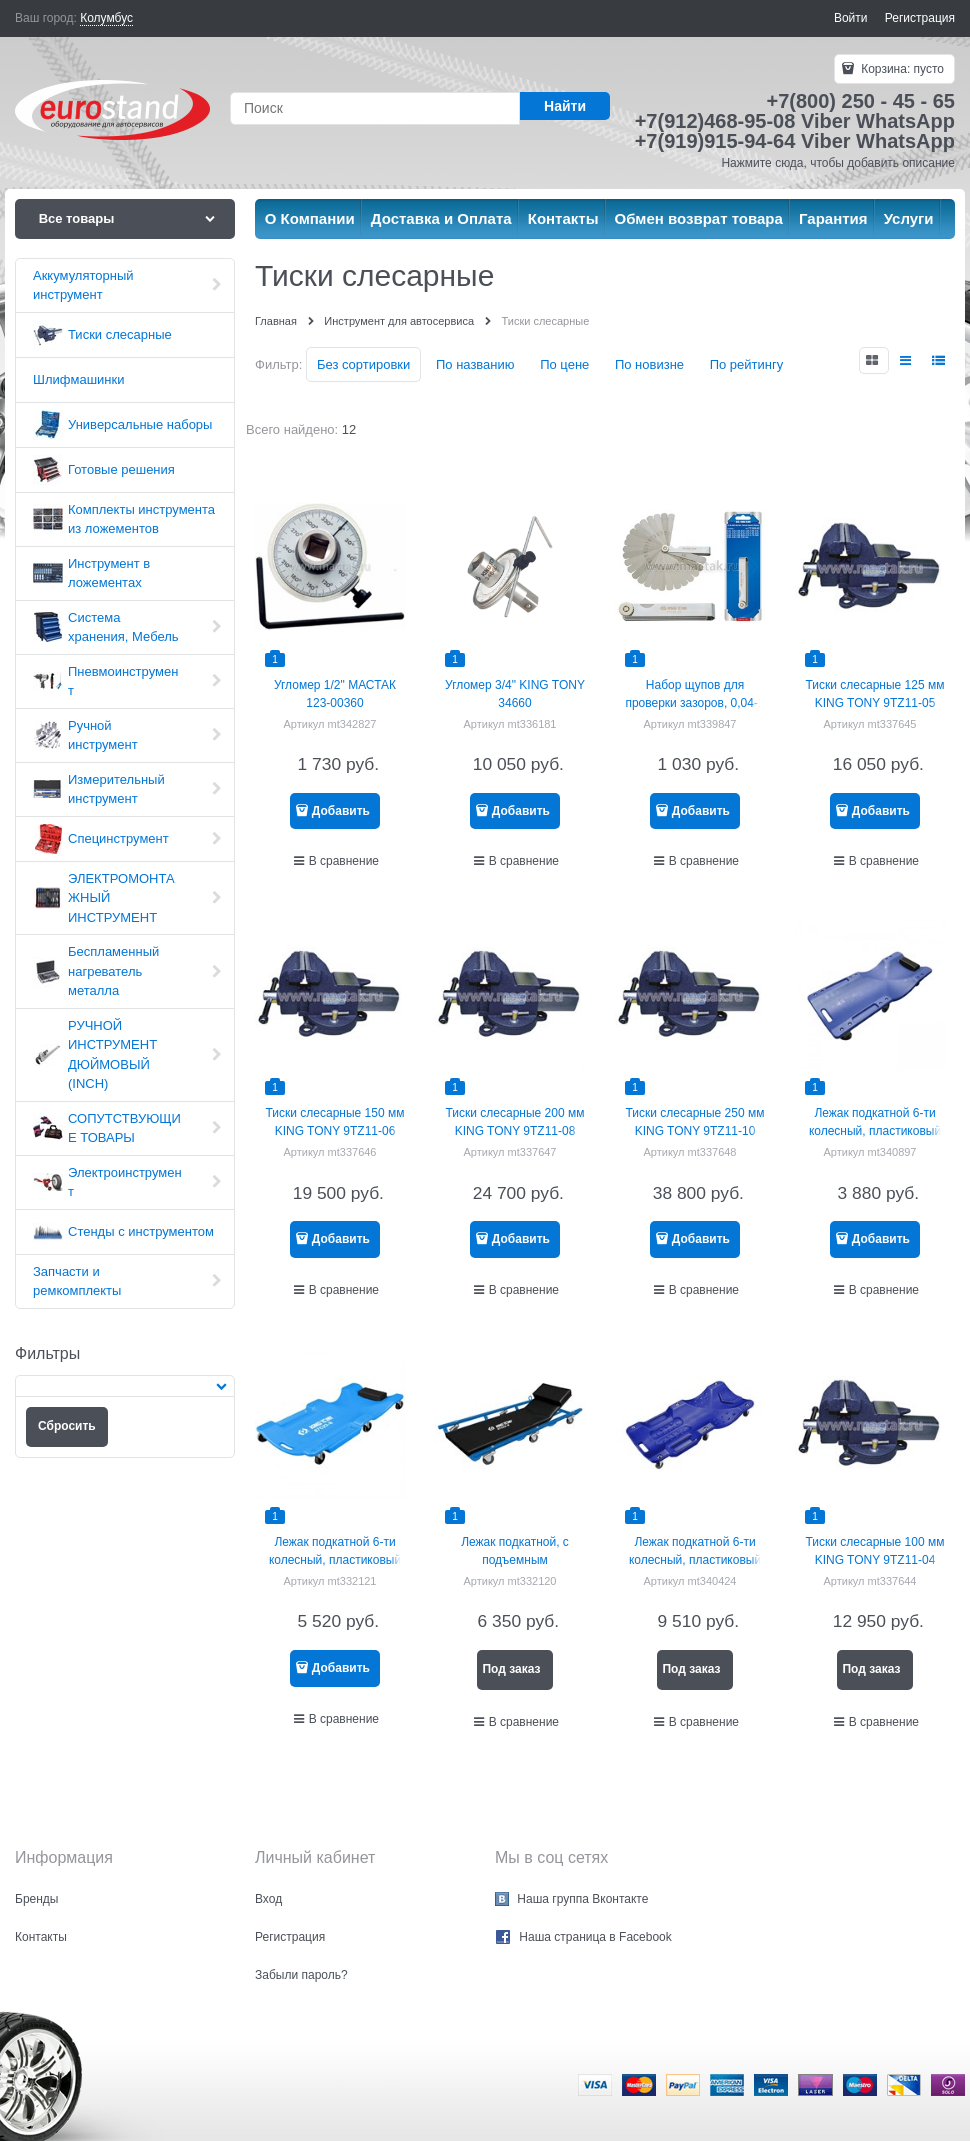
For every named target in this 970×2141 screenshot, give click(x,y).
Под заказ (511, 1669)
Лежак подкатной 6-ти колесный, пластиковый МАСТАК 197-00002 (875, 1131)
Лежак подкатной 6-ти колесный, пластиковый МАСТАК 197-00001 (695, 1560)
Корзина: (901, 69)
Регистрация (920, 18)
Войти (851, 18)
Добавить (341, 811)
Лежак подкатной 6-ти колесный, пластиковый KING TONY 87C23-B (335, 1560)
